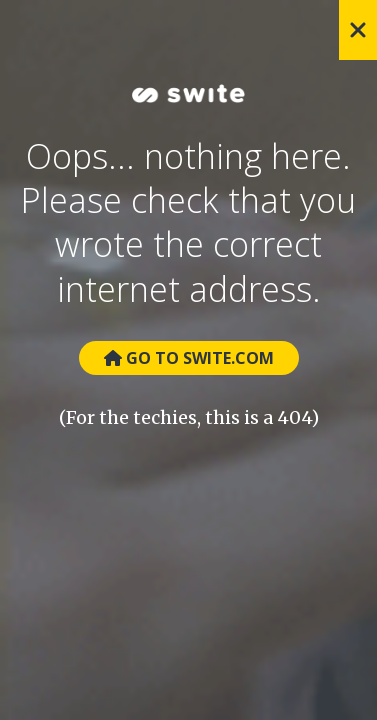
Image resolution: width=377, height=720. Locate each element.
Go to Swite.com (189, 358)
